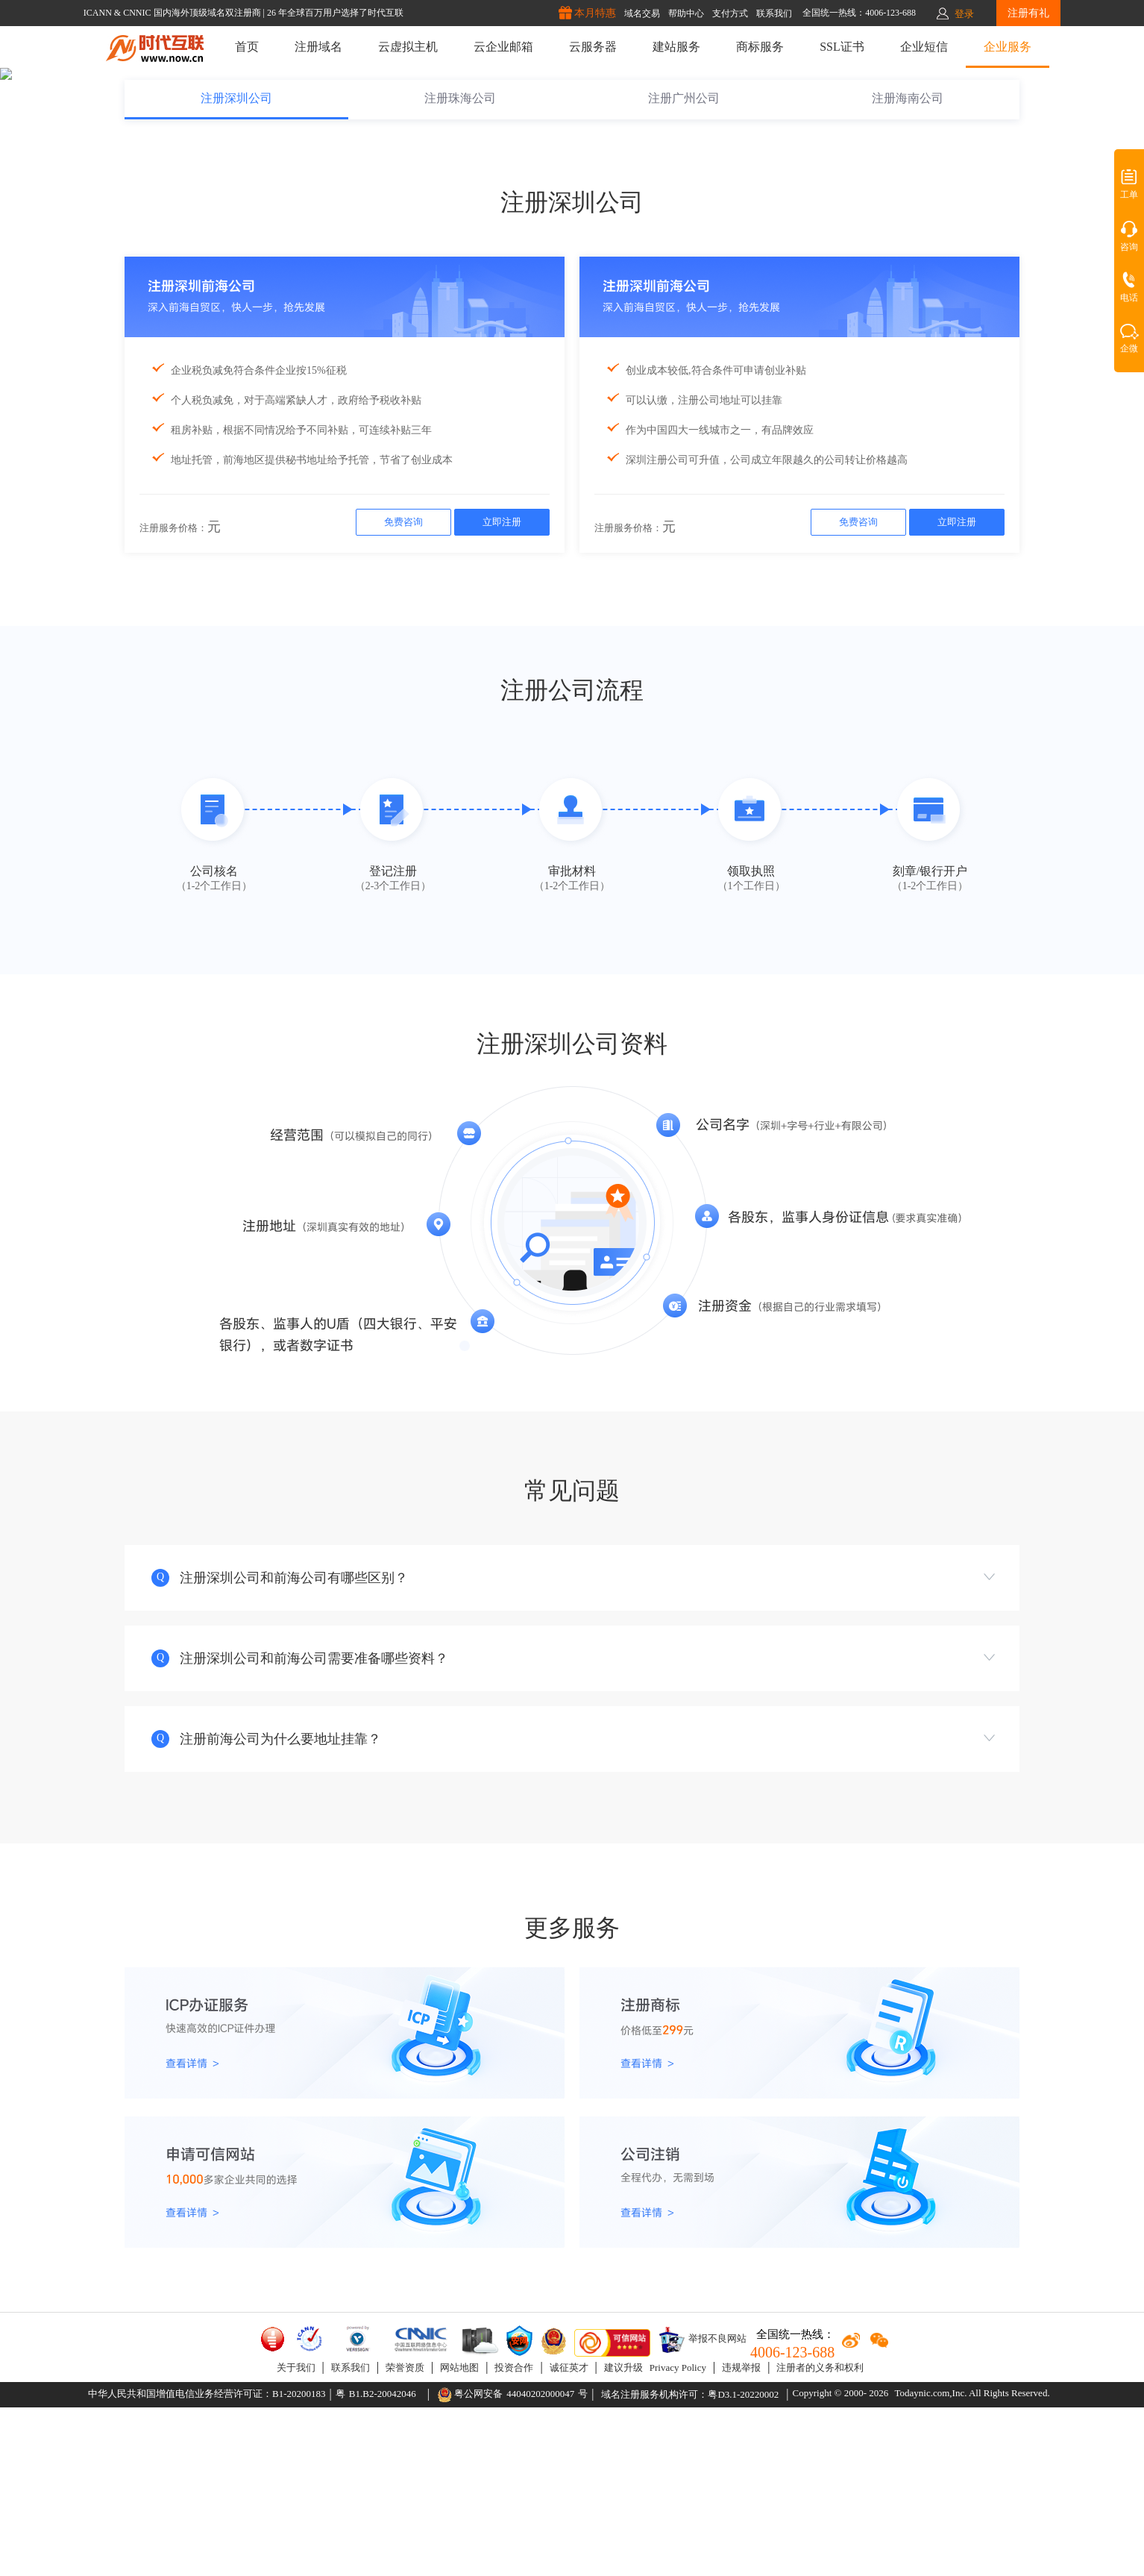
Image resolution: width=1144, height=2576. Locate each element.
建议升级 (623, 2536)
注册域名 (318, 46)
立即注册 (502, 690)
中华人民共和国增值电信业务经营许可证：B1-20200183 (207, 2562)
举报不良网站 (702, 2508)
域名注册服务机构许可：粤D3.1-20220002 (690, 2563)
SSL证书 (842, 46)
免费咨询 (403, 690)
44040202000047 (540, 2562)
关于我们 (296, 2536)
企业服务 (1007, 46)
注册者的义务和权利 (820, 2536)
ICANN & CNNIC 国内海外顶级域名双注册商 (173, 12)
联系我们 (350, 2536)
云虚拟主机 (408, 46)
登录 (964, 13)
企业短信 (924, 46)
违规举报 (741, 2536)
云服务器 (593, 46)
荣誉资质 (405, 2536)
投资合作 (513, 2536)
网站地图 (459, 2536)
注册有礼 (1028, 13)
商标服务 (760, 46)
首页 (247, 46)
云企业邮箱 (503, 46)
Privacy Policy (678, 2536)
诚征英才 (569, 2536)
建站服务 (676, 46)
